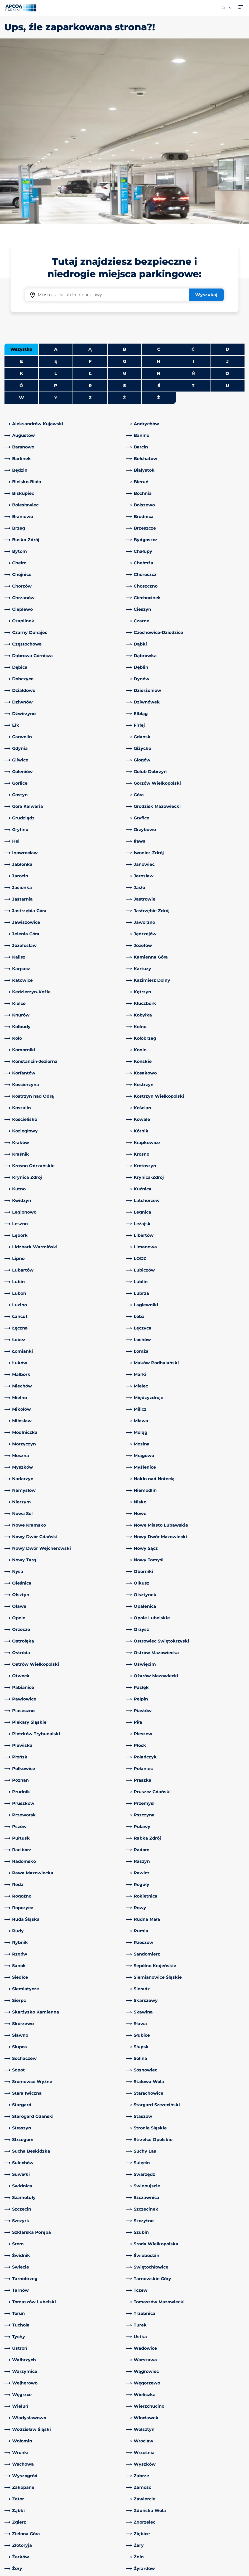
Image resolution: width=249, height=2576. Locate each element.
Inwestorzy (140, 2527)
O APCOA (139, 2468)
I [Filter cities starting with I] (193, 175)
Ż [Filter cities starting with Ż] (158, 212)
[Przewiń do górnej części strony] (240, 2429)
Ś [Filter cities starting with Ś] (158, 200)
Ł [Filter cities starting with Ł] (90, 187)
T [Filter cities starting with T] (193, 200)
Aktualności (141, 2535)
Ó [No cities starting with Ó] (21, 200)
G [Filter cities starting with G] (124, 175)
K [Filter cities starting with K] (21, 187)
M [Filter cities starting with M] (124, 187)
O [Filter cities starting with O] (227, 187)
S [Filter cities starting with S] (124, 200)
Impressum (14, 2570)
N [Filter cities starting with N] (158, 187)
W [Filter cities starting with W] (21, 212)
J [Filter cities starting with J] (227, 175)
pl (227, 8)
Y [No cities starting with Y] (55, 212)
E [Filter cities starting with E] (21, 175)
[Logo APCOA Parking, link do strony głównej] (21, 8)
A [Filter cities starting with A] (56, 163)
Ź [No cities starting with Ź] (124, 212)
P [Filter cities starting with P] (55, 200)
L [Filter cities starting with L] (55, 187)
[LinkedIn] (69, 2468)
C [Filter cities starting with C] (158, 163)
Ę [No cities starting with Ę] (55, 175)
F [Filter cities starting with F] (90, 175)
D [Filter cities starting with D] (227, 163)
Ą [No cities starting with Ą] (90, 163)
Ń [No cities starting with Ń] (193, 187)
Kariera (136, 2518)
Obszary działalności (150, 2495)
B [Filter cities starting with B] (124, 163)
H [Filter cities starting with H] (158, 175)
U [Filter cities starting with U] (227, 200)
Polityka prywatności (23, 2562)
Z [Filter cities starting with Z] (90, 212)
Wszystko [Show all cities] (21, 163)
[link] (63, 238)
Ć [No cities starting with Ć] (193, 163)
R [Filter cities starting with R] (90, 200)
